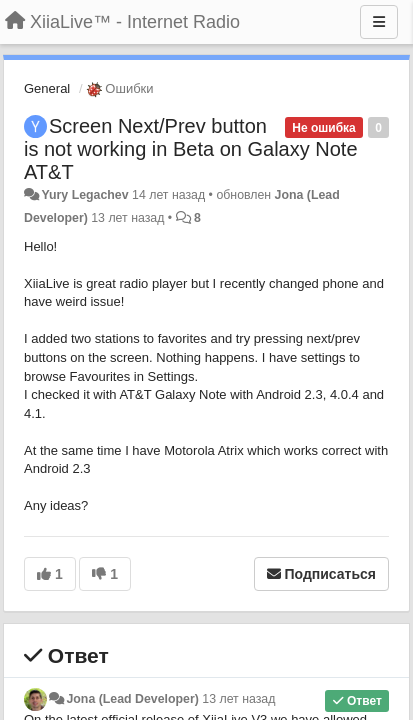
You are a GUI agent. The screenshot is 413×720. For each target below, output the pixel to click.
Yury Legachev (84, 195)
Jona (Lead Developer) (132, 699)
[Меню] (379, 22)
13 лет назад (238, 699)
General (47, 88)
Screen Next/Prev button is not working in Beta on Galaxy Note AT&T (191, 149)
